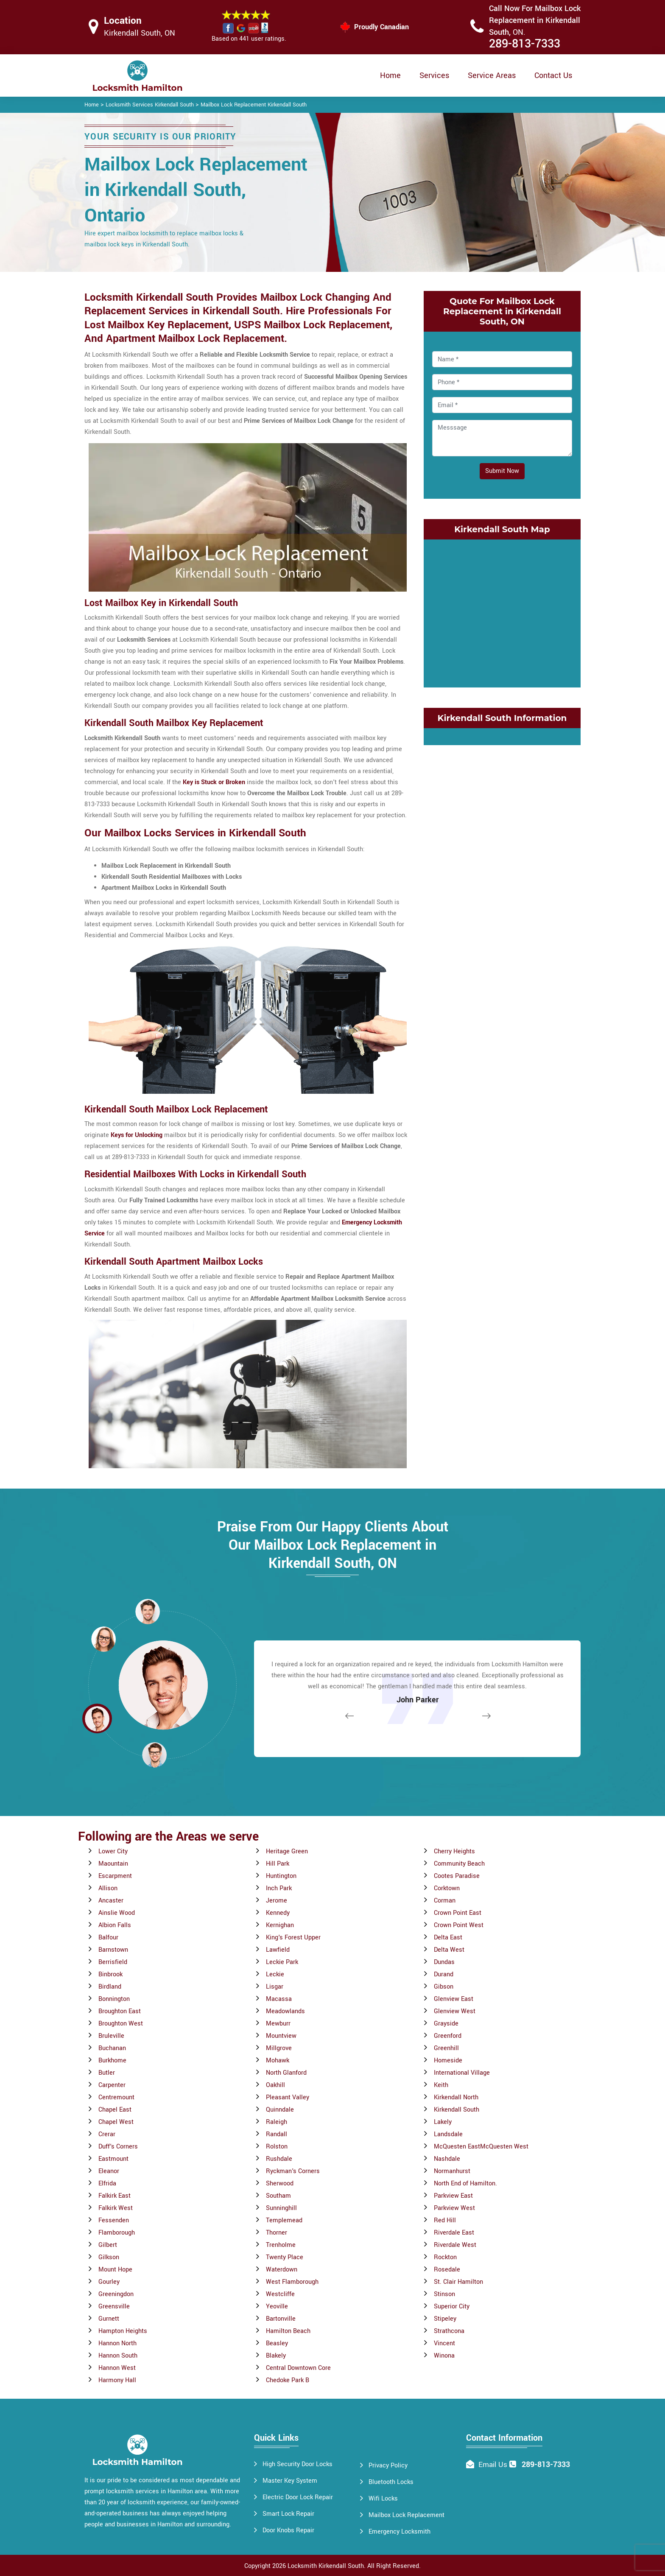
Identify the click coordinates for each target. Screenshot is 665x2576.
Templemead (284, 2220)
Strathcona (449, 2331)
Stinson (444, 2294)
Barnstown (113, 1949)
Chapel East (114, 2109)
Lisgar (274, 1986)
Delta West (449, 1949)
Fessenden (113, 2220)
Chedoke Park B (287, 2380)
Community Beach (459, 1863)
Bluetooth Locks (391, 2482)
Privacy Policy (388, 2465)
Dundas (444, 1962)
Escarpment (115, 1876)
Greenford (447, 2035)
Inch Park (279, 1888)
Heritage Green (287, 1851)
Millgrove (279, 2048)
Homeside (448, 2060)
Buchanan (112, 2048)
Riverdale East (454, 2232)
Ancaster (110, 1900)
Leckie (275, 1974)
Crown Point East (457, 1912)
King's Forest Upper (293, 1937)
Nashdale (447, 2158)
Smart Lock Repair (288, 2513)
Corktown (447, 1888)
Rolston (277, 2146)
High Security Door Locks (297, 2464)
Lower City (113, 1851)
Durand (443, 1974)
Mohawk (277, 2060)
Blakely (276, 2355)
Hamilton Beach (288, 2331)
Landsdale (448, 2134)
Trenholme (281, 2245)
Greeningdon (116, 2294)
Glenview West (454, 2011)
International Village (462, 2072)
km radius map (502, 611)
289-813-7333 (524, 44)
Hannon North (117, 2343)
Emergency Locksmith (399, 2531)
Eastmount (113, 2158)
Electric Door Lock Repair (298, 2497)
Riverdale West (455, 2245)
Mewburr (278, 2023)
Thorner (276, 2232)
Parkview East (453, 2195)
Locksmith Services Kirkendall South (150, 105)
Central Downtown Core (298, 2368)
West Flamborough (292, 2281)
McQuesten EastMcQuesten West (481, 2146)
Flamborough (116, 2232)
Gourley (109, 2281)
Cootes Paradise (457, 1876)
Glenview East (453, 1999)
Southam (278, 2195)
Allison (107, 1888)
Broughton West (120, 2023)
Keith (441, 2085)
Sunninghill (281, 2208)
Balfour (108, 1937)
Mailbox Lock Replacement (406, 2515)
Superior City (451, 2306)
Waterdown (281, 2269)
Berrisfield (112, 1962)
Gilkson (108, 2257)
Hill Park (277, 1863)
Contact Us (553, 75)
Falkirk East (114, 2195)
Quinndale (280, 2109)
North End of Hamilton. (465, 2183)
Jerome (276, 1900)
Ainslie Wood (116, 1912)
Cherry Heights (454, 1851)
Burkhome (112, 2060)
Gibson (443, 1986)
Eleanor (108, 2171)
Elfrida (107, 2183)
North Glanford (286, 2072)
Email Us (492, 2464)
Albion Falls (114, 1925)
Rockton (445, 2257)
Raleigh (276, 2122)
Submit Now (502, 471)
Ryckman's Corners (293, 2171)
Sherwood (279, 2183)
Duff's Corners (118, 2146)
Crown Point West (458, 1925)
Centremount (116, 2097)
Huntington (281, 1876)
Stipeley (445, 2318)
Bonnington (114, 1999)
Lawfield (278, 1949)
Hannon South (117, 2355)
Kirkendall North (456, 2097)
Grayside (446, 2023)
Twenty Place (284, 2257)
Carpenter (112, 2085)
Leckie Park (282, 1962)
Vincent (444, 2343)
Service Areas (492, 75)
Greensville (114, 2306)
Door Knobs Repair (288, 2530)
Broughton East (119, 2011)
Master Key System (290, 2480)
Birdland (109, 1986)
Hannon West (117, 2368)
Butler (106, 2072)
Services (434, 75)
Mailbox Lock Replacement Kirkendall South (254, 105)
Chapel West (116, 2122)
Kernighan (280, 1925)
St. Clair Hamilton (458, 2281)
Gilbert (107, 2245)
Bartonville (281, 2318)
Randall (276, 2134)
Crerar (106, 2134)
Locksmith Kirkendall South (326, 2566)
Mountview (281, 2035)
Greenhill (446, 2048)
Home (390, 75)
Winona (444, 2355)
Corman (444, 1900)
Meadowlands (285, 2011)
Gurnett (108, 2318)
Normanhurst (452, 2171)
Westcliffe (280, 2294)
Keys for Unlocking (136, 1135)
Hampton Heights (122, 2331)
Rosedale (447, 2269)
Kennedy (278, 1912)
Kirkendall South (456, 2109)
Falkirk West (115, 2208)
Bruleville (111, 2035)
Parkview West (454, 2208)
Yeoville (277, 2306)
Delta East (448, 1937)
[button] (154, 1754)
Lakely (443, 2122)
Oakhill (275, 2085)
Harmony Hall (117, 2380)
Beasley (277, 2343)
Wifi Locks (383, 2498)
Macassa (279, 1999)
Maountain (113, 1863)
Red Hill (445, 2220)
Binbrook (110, 1974)
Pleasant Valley (287, 2097)
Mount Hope (115, 2269)
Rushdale (279, 2158)
